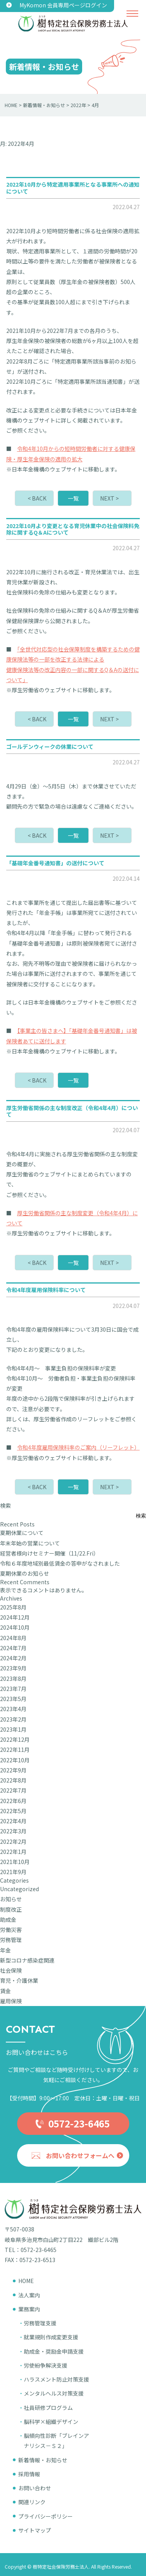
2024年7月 (13, 1648)
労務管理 (11, 1940)
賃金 (5, 1991)
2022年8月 (13, 1780)
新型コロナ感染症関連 (27, 1960)
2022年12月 (15, 1739)
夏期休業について (22, 1533)
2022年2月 (13, 1841)
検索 (5, 1505)
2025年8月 (13, 1607)
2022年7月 (13, 1790)
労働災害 (11, 1929)
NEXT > (109, 498)
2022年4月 (13, 1821)
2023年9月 (13, 1668)
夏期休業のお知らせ (24, 1573)
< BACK (37, 498)
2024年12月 (15, 1617)
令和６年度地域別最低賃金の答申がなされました (60, 1563)
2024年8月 (13, 1638)
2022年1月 (13, 1851)
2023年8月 (13, 1678)
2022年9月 (13, 1770)
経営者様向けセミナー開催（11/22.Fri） (49, 1553)
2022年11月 (15, 1749)
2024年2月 (13, 1658)
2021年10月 (15, 1862)
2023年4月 (13, 1709)
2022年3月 (13, 1831)
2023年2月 (13, 1719)
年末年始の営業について (30, 1543)
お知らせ (11, 1899)
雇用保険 (11, 2001)
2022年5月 (13, 1811)
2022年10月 (15, 1760)
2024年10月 (15, 1627)
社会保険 (11, 1970)
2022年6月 (13, 1801)
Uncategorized (19, 1889)
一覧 (73, 498)
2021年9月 (13, 1872)
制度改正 (11, 1909)
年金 (5, 1950)
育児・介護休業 (19, 1980)
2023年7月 (13, 1689)
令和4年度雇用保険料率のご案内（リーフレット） (78, 1447)
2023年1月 (13, 1729)
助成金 (8, 1919)
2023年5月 (13, 1699)
